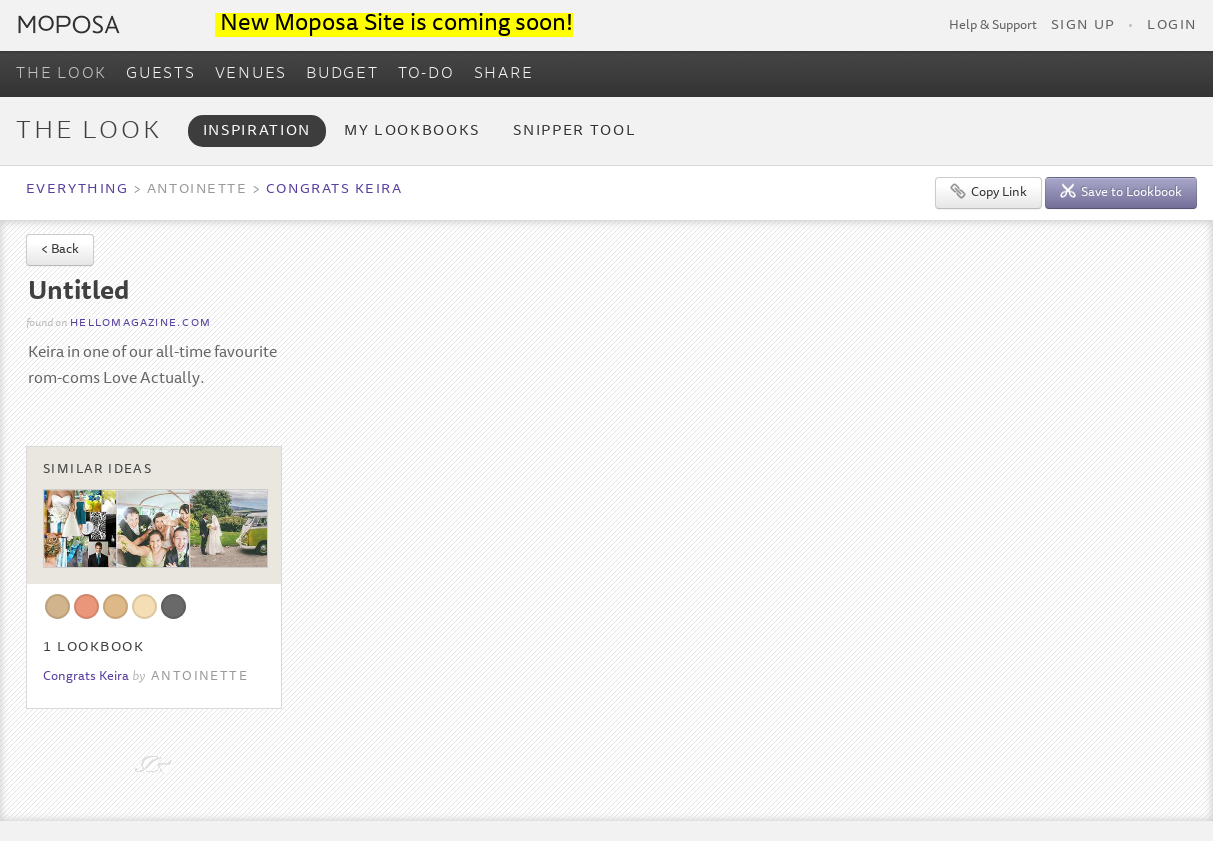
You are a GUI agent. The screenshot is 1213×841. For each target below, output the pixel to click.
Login (1172, 26)
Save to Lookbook (1121, 191)
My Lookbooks (412, 131)
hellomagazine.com (140, 323)
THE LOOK (61, 74)
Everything (77, 190)
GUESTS (161, 74)
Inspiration (257, 131)
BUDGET (342, 74)
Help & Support (993, 26)
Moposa (69, 24)
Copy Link (988, 191)
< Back (60, 250)
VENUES (251, 74)
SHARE (504, 74)
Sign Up (1083, 26)
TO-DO (426, 74)
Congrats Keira (334, 190)
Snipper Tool (574, 131)
